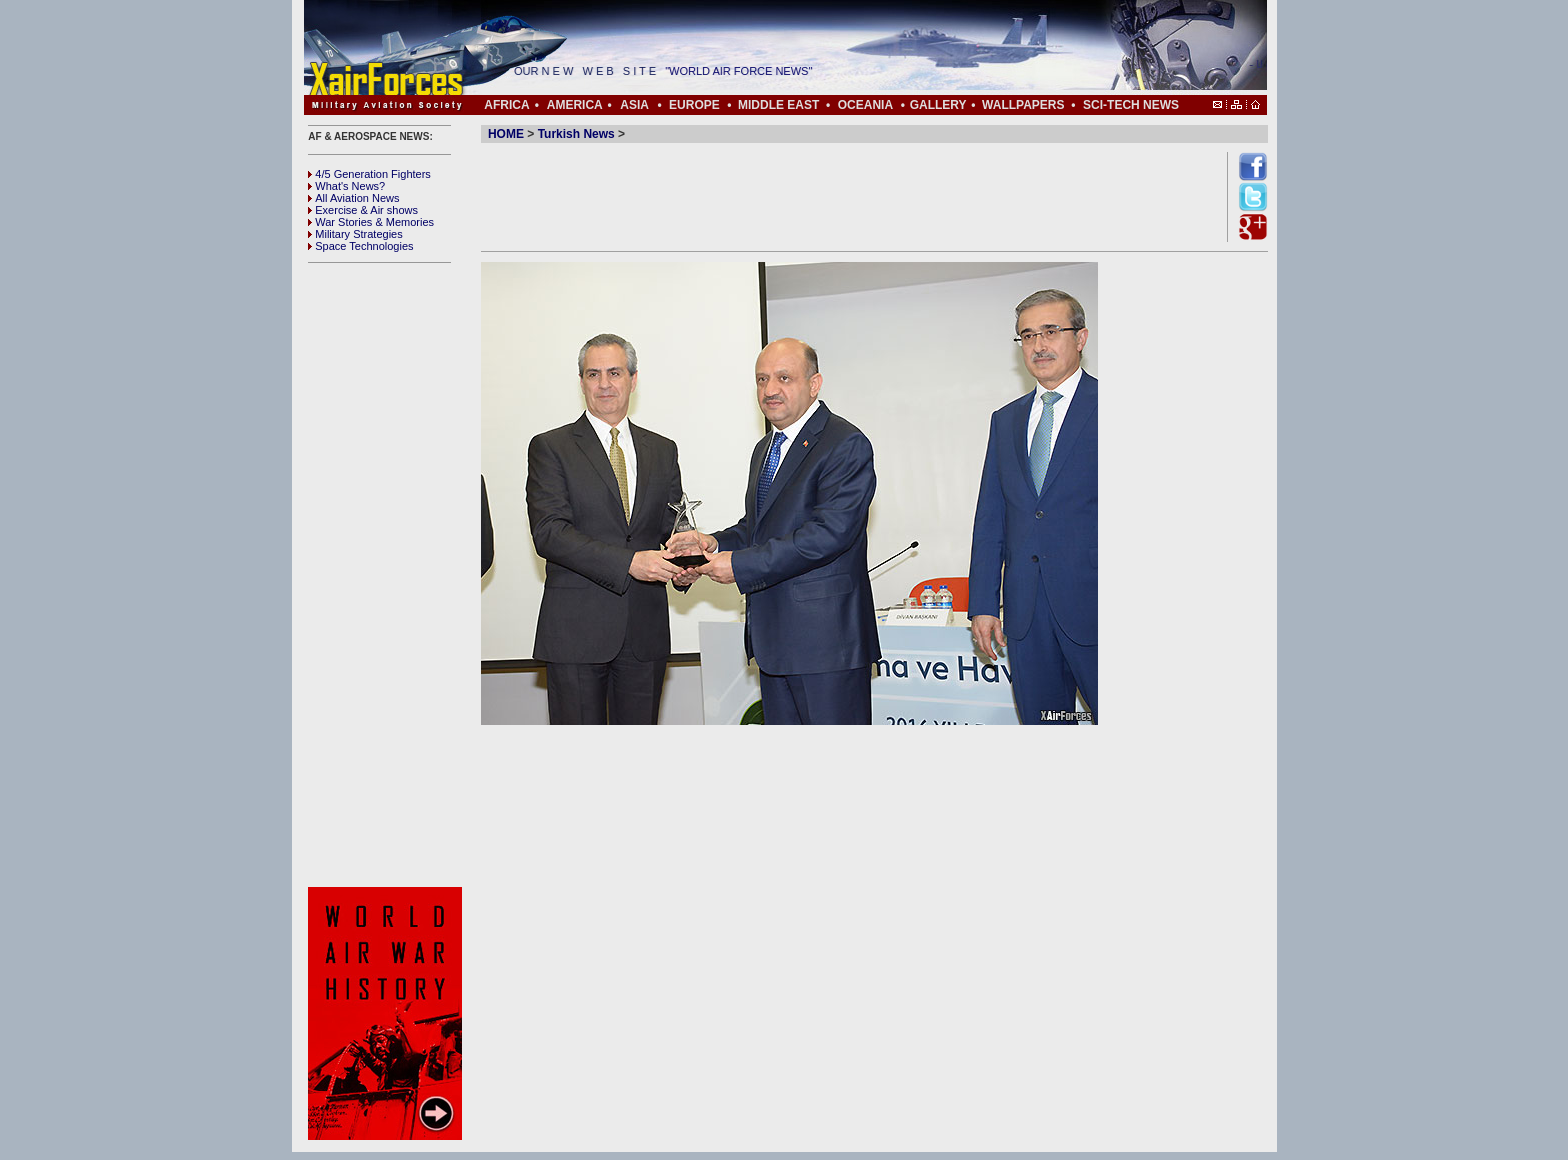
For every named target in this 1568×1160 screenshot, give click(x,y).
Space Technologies (360, 246)
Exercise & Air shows (363, 210)
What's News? (346, 186)
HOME (506, 134)
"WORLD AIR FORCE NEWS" (744, 71)
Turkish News (576, 134)
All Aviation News (353, 198)
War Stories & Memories (371, 222)
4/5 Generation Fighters (371, 174)
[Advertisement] (388, 575)
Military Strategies (355, 234)
